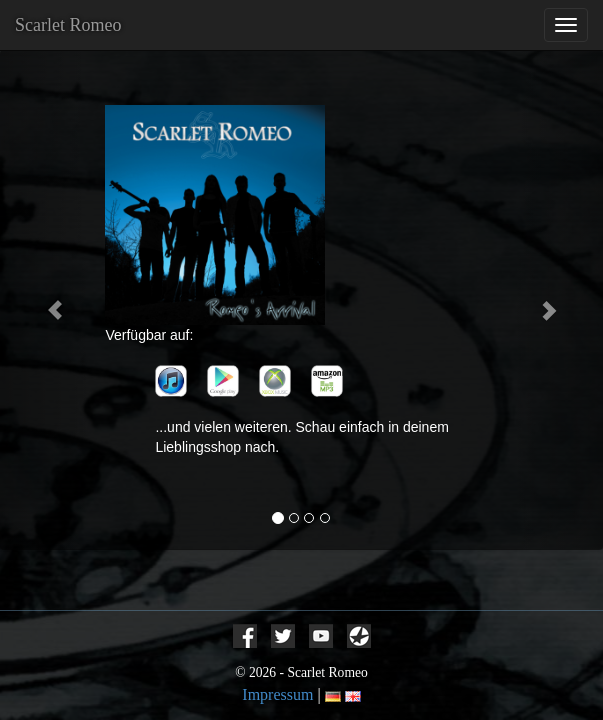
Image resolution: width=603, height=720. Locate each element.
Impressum (277, 694)
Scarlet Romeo (68, 25)
